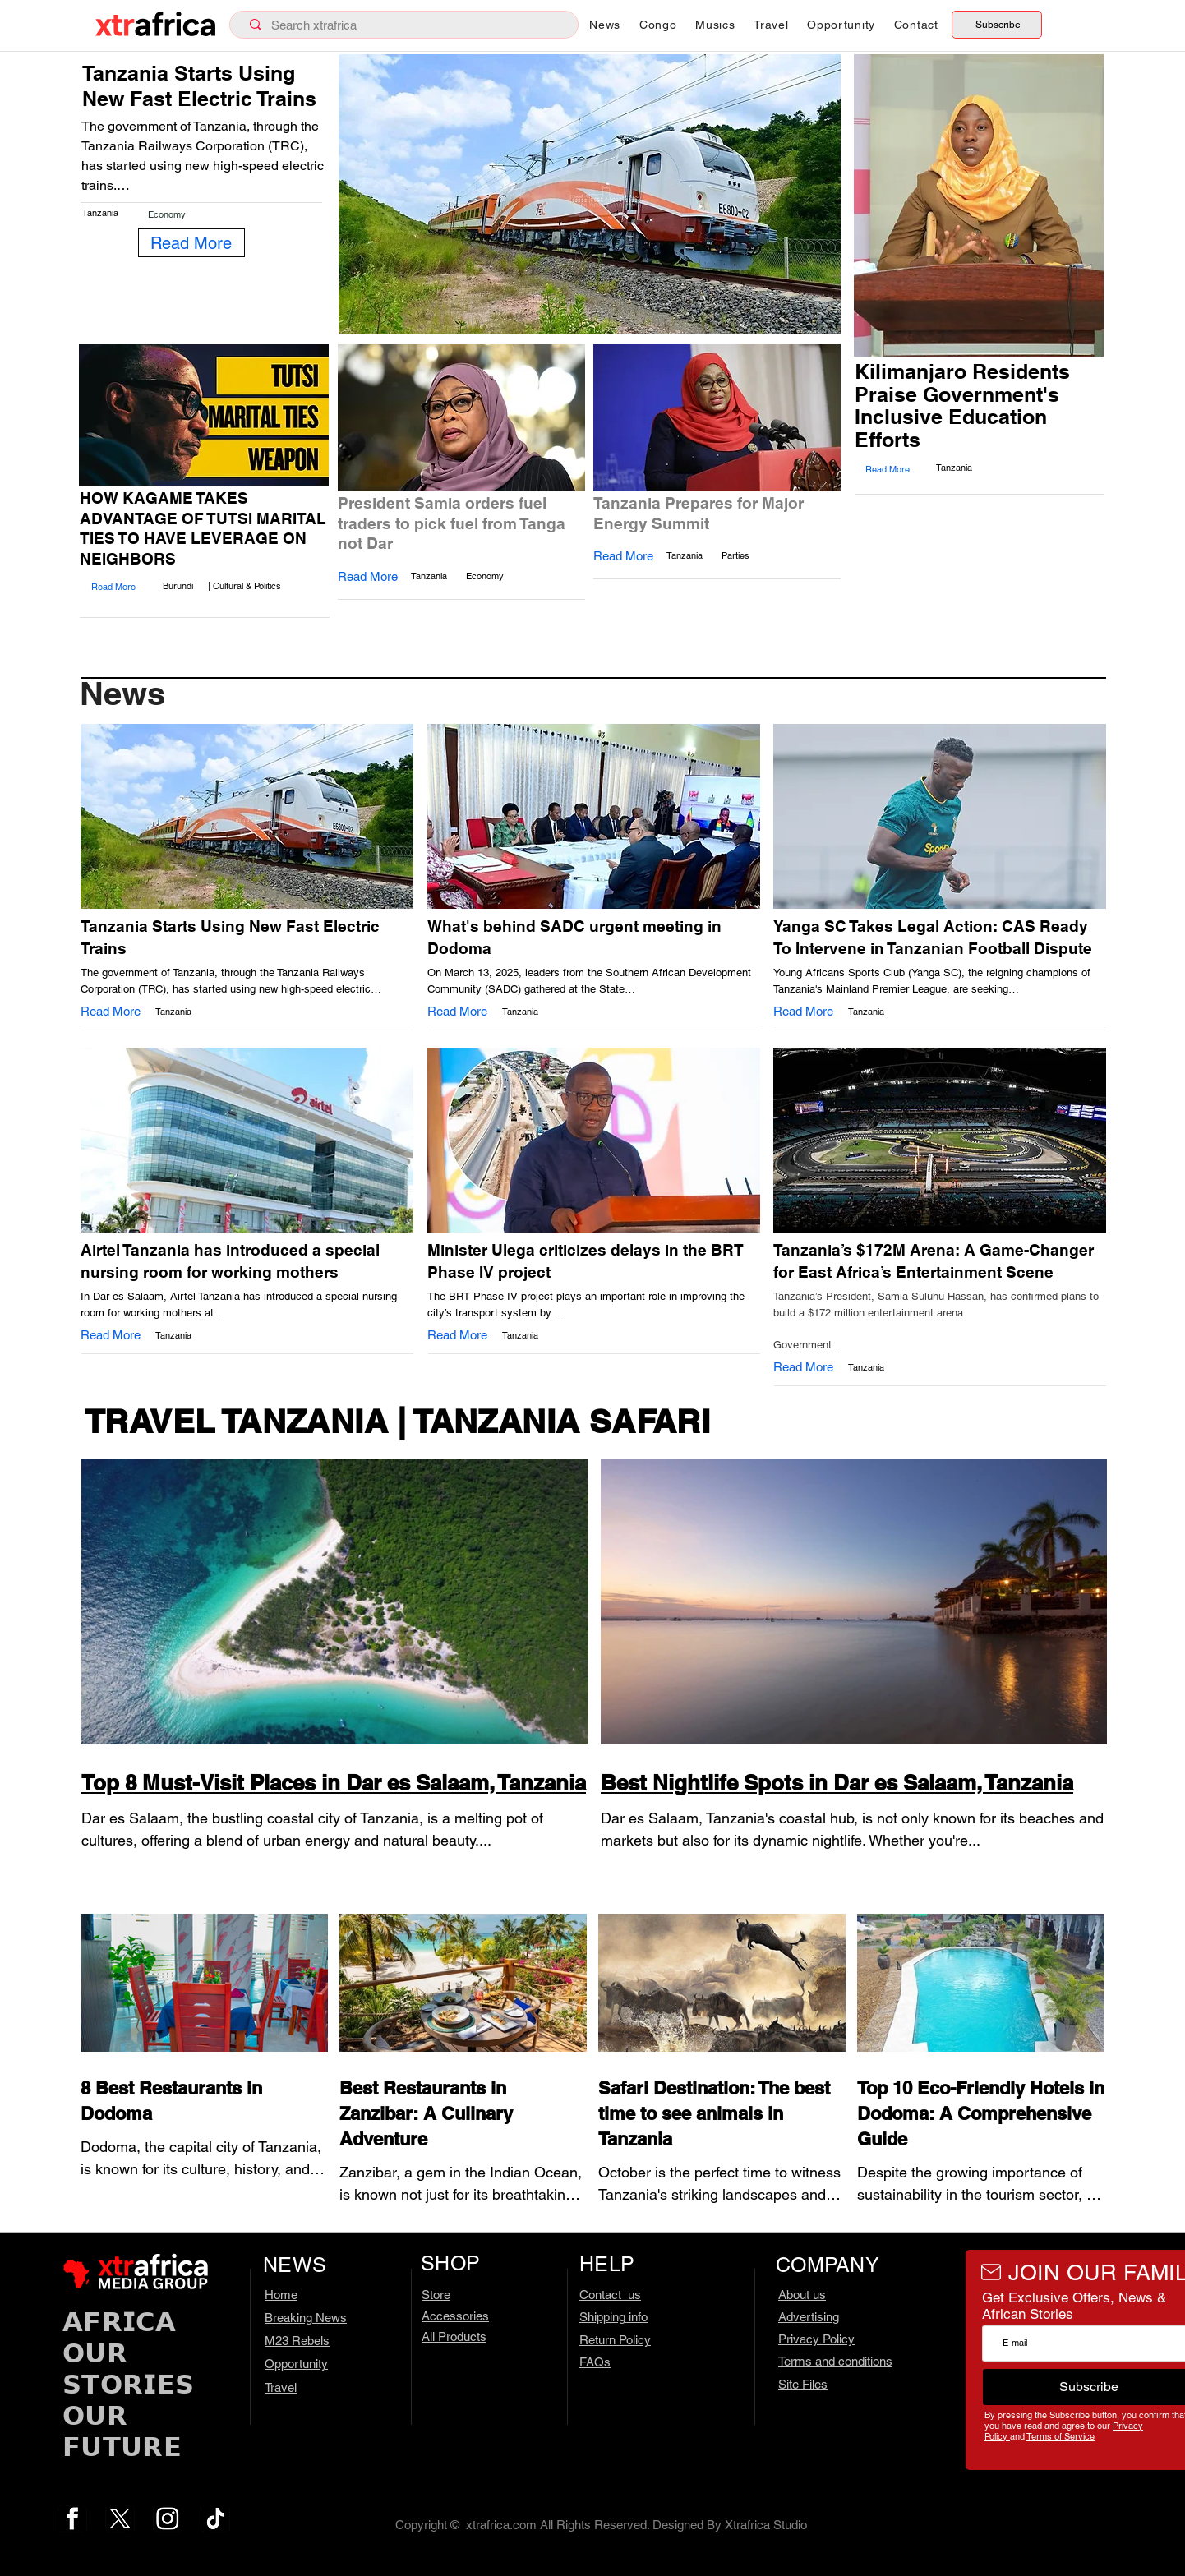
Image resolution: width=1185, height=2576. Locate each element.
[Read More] (191, 242)
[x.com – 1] (120, 2518)
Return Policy (615, 2340)
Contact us (610, 2295)
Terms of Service (1060, 2436)
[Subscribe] (997, 25)
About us (802, 2295)
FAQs (595, 2362)
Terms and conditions (835, 2361)
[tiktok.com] (215, 2518)
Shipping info (613, 2317)
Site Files (803, 2384)
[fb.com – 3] (72, 2518)
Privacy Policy (816, 2339)
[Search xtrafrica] (407, 25)
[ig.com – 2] (167, 2518)
